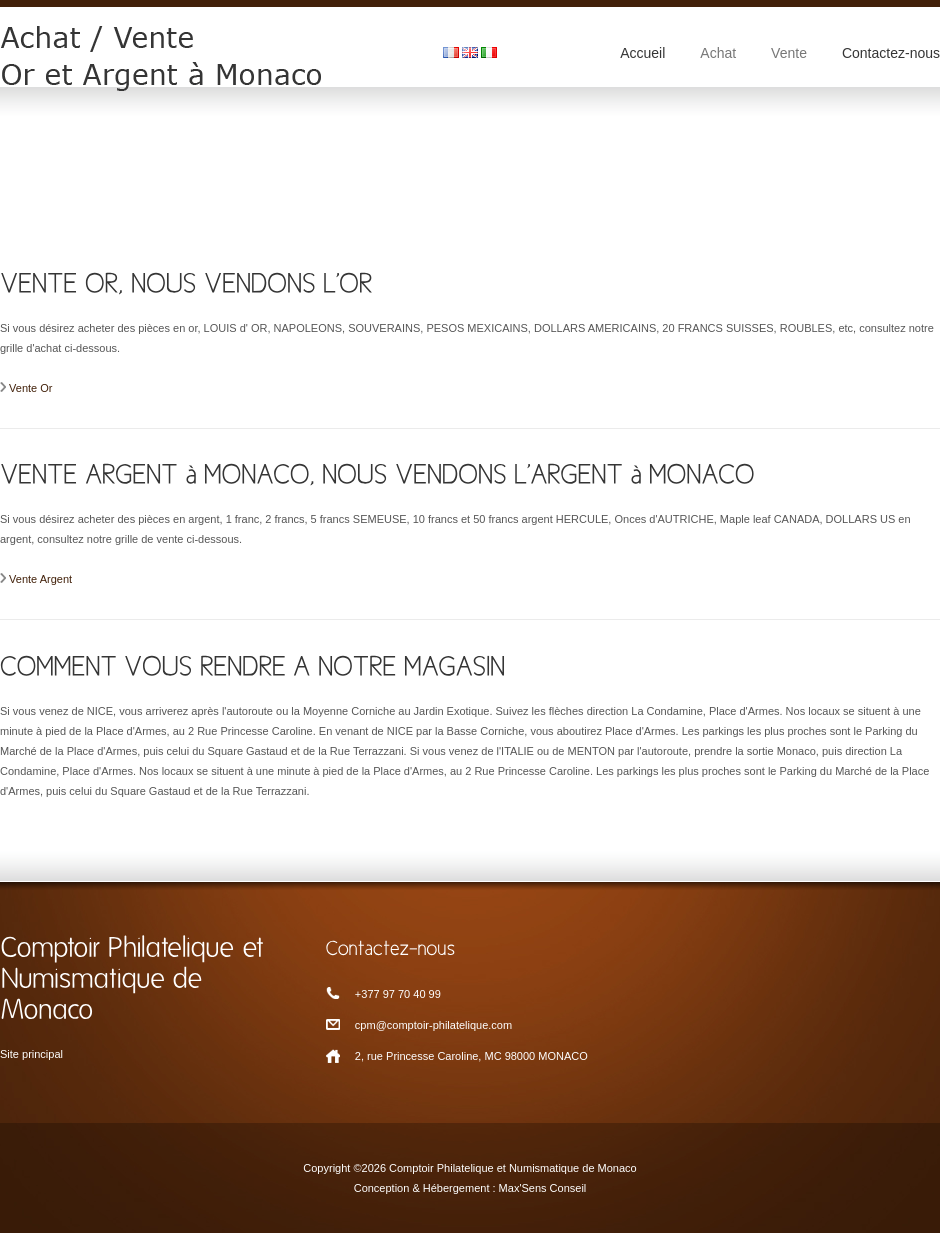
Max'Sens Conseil (543, 1188)
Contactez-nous (891, 53)
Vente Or (30, 388)
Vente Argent (40, 579)
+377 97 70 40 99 (398, 994)
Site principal (31, 1054)
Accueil (642, 53)
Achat (718, 53)
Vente (789, 53)
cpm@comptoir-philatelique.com (433, 1025)
